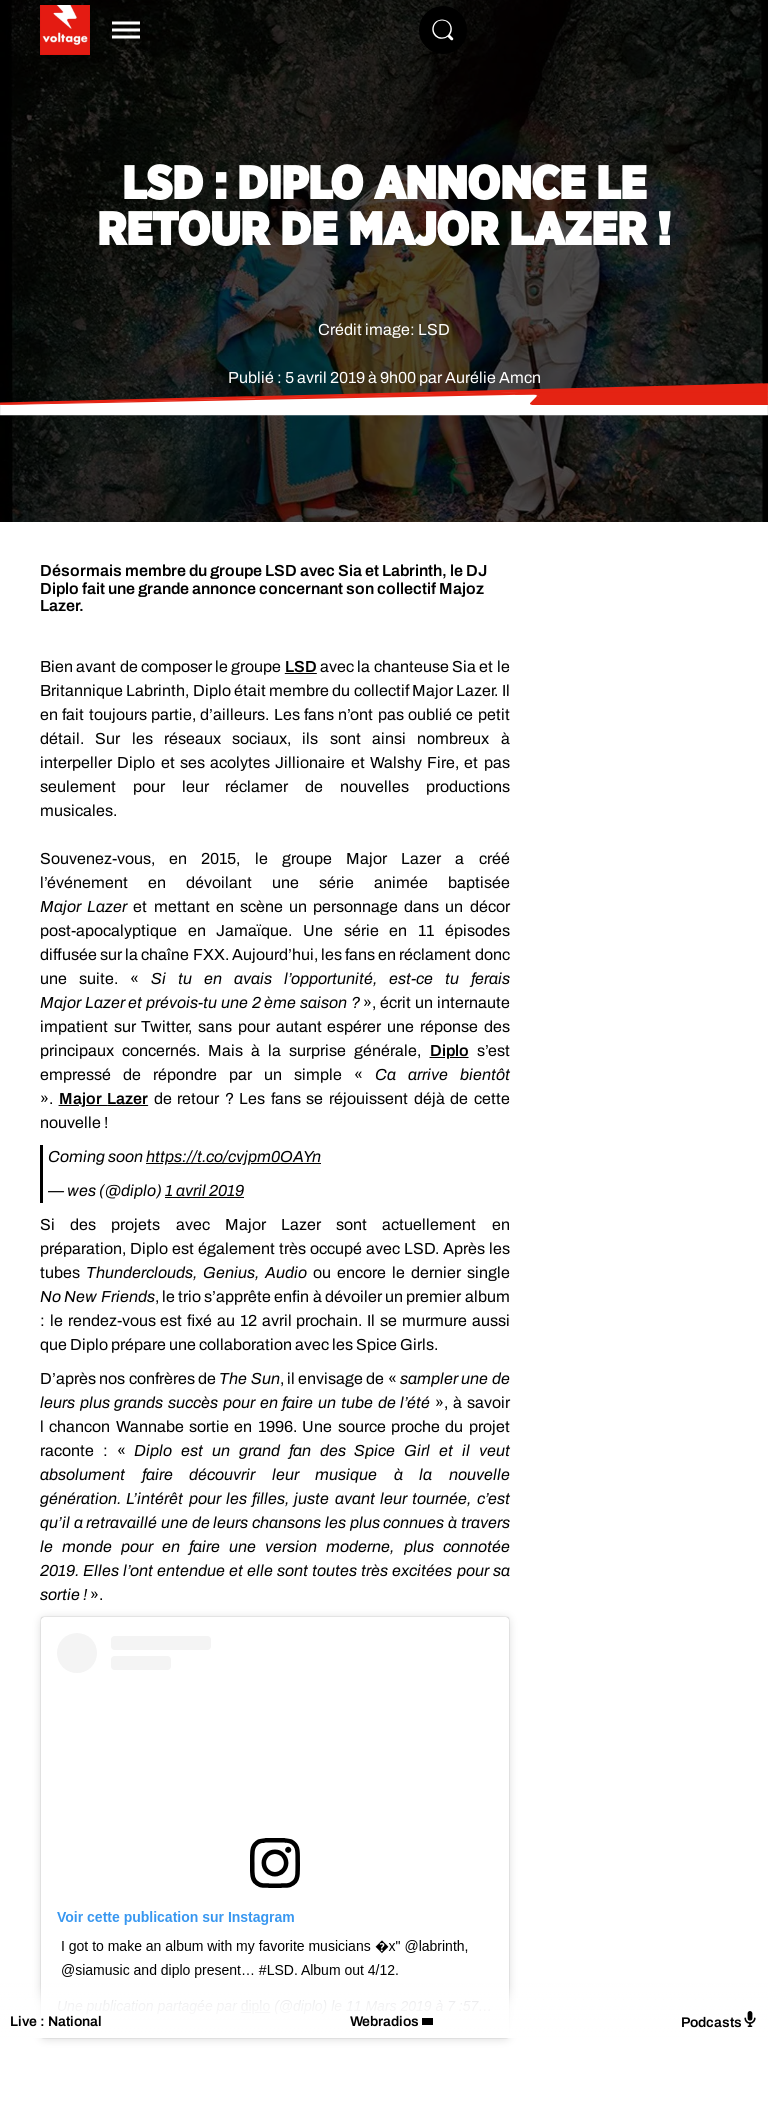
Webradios (384, 2021)
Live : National (56, 2021)
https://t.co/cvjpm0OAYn (233, 1156)
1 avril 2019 (204, 1190)
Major (104, 1098)
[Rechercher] (443, 30)
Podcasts (719, 2020)
